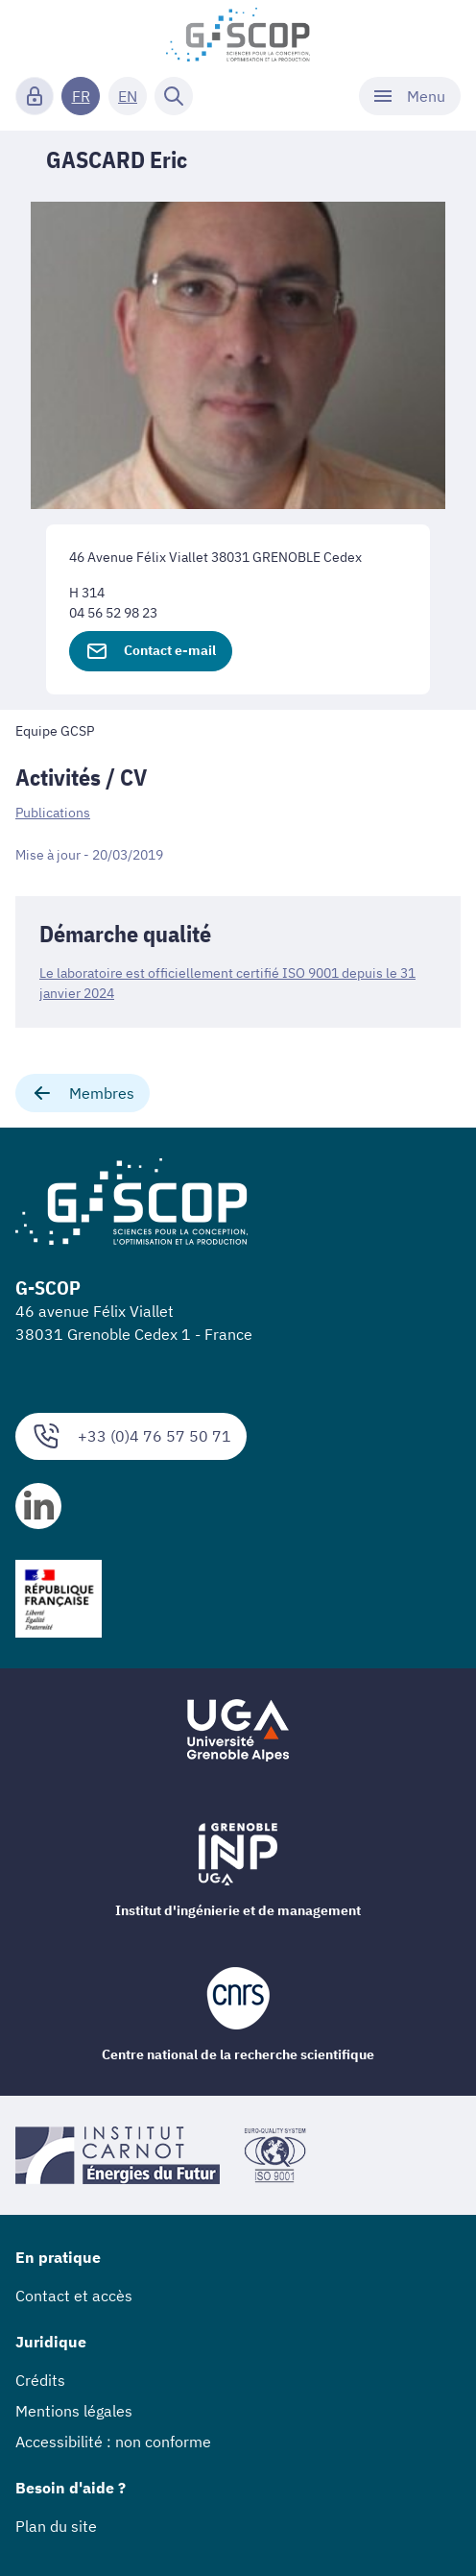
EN (127, 96)
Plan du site (56, 2526)
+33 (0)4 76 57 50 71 (131, 1436)
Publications (52, 812)
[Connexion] (34, 96)
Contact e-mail (150, 651)
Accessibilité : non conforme (113, 2441)
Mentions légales (73, 2410)
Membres (82, 1093)
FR (81, 96)
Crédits (40, 2380)
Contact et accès (73, 2295)
